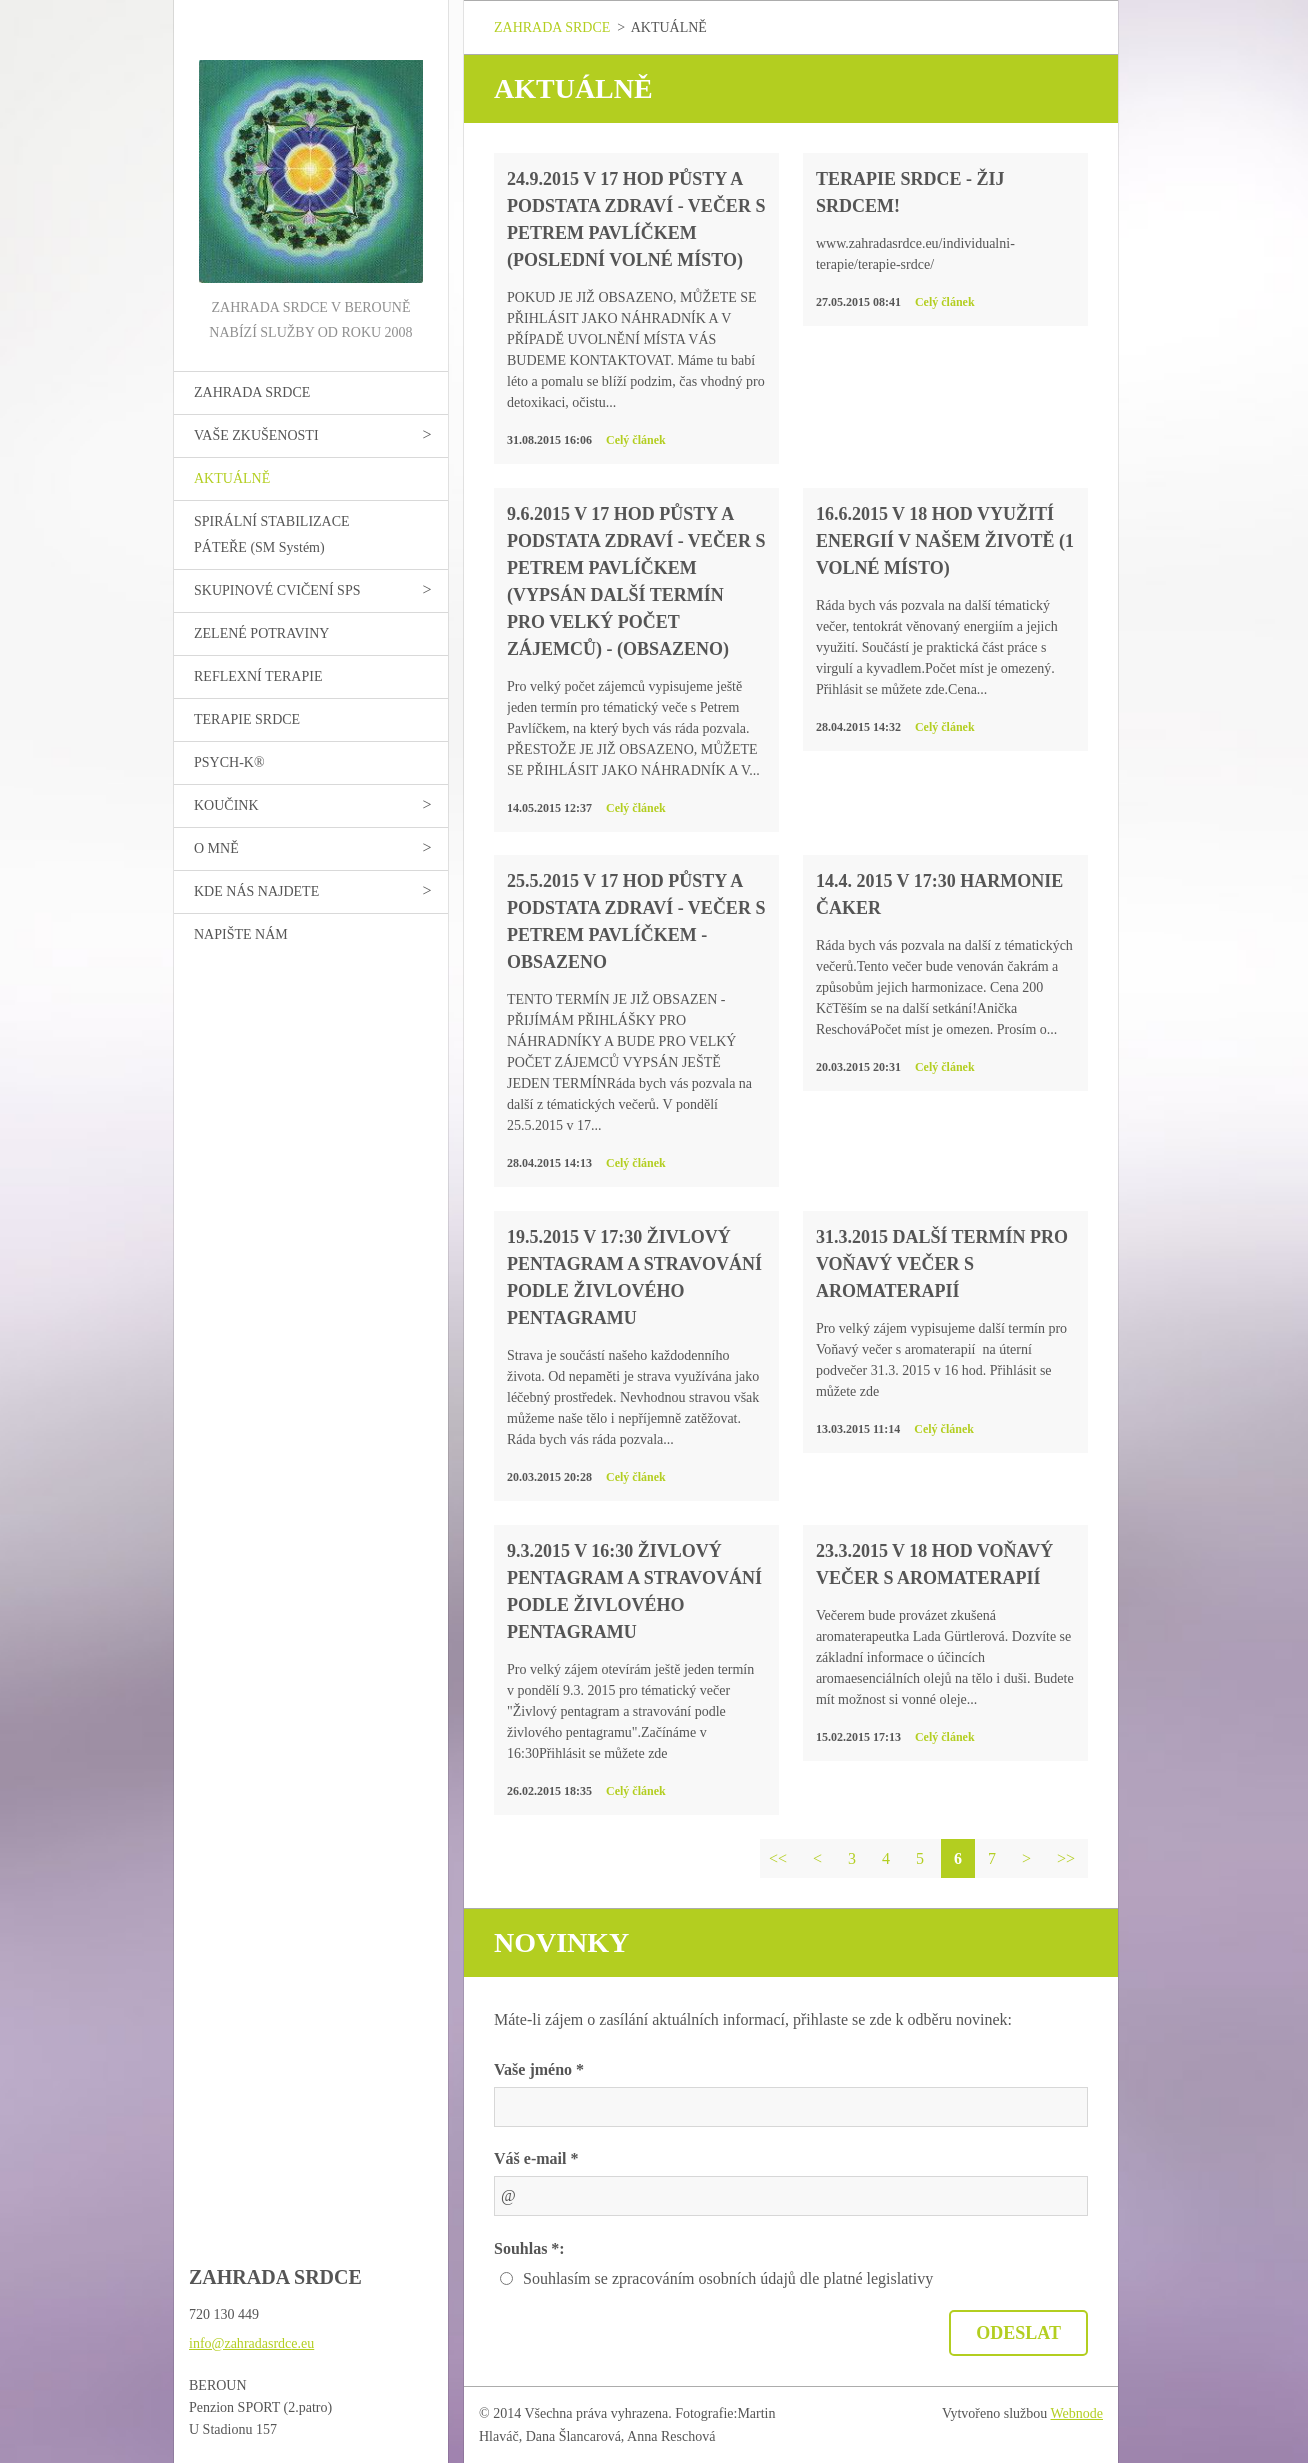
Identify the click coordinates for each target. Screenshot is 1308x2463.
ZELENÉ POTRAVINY (261, 633)
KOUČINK (226, 805)
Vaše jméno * (539, 2069)
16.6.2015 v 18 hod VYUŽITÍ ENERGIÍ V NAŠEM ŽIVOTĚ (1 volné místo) (945, 541)
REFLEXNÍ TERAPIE (258, 676)
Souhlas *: (529, 2248)
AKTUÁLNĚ (232, 478)
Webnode (1077, 2413)
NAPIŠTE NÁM (241, 934)
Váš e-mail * (536, 2158)
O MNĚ (216, 848)
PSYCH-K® (229, 762)
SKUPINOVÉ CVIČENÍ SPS (277, 590)
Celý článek (636, 440)
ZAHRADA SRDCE (252, 392)
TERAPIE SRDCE (247, 719)
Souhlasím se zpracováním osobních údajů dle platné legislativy (728, 2278)
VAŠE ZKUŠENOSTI (256, 435)
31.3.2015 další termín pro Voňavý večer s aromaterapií (942, 1264)
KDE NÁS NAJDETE (256, 891)
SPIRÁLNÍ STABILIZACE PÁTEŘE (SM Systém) (272, 534)
